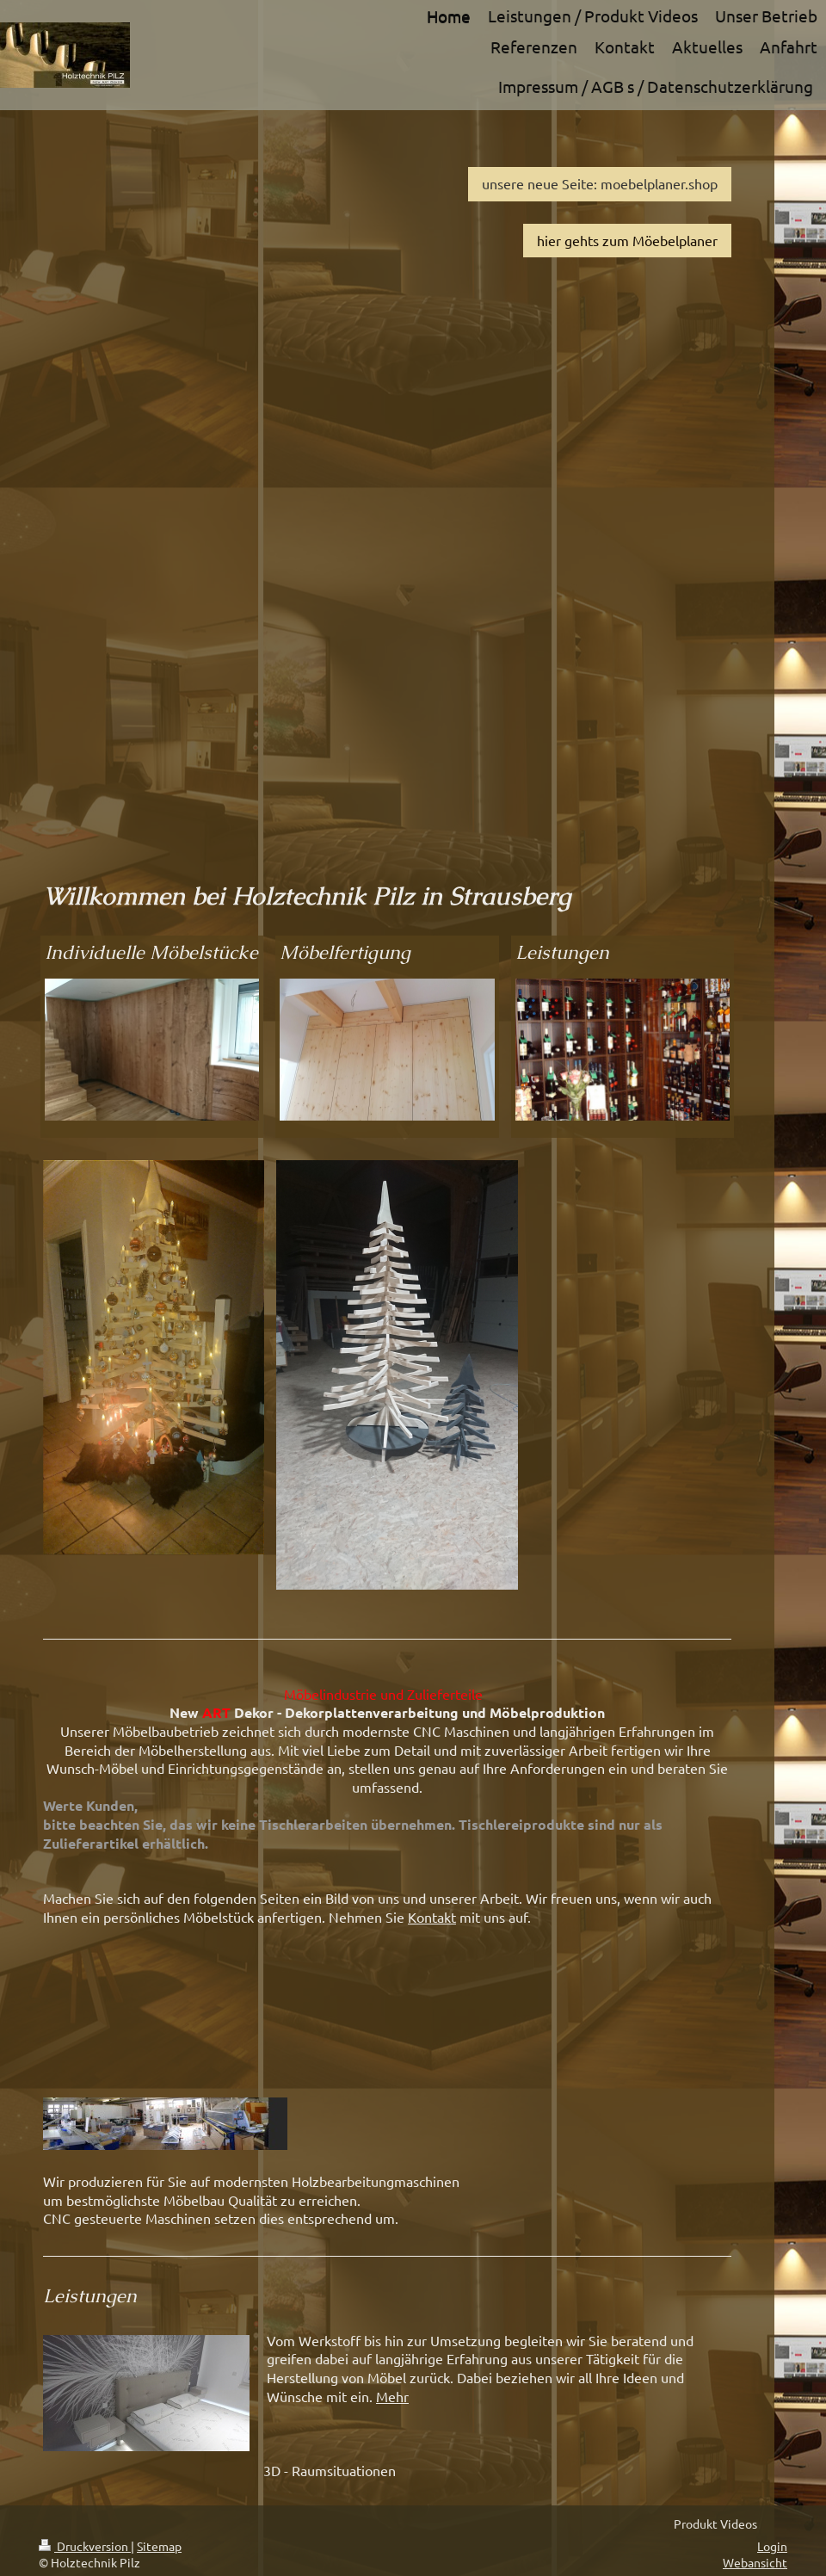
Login (772, 2546)
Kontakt (432, 1916)
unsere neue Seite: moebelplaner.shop (600, 183)
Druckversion (85, 2546)
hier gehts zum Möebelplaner (627, 240)
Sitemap (159, 2546)
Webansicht (755, 2562)
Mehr (392, 2396)
